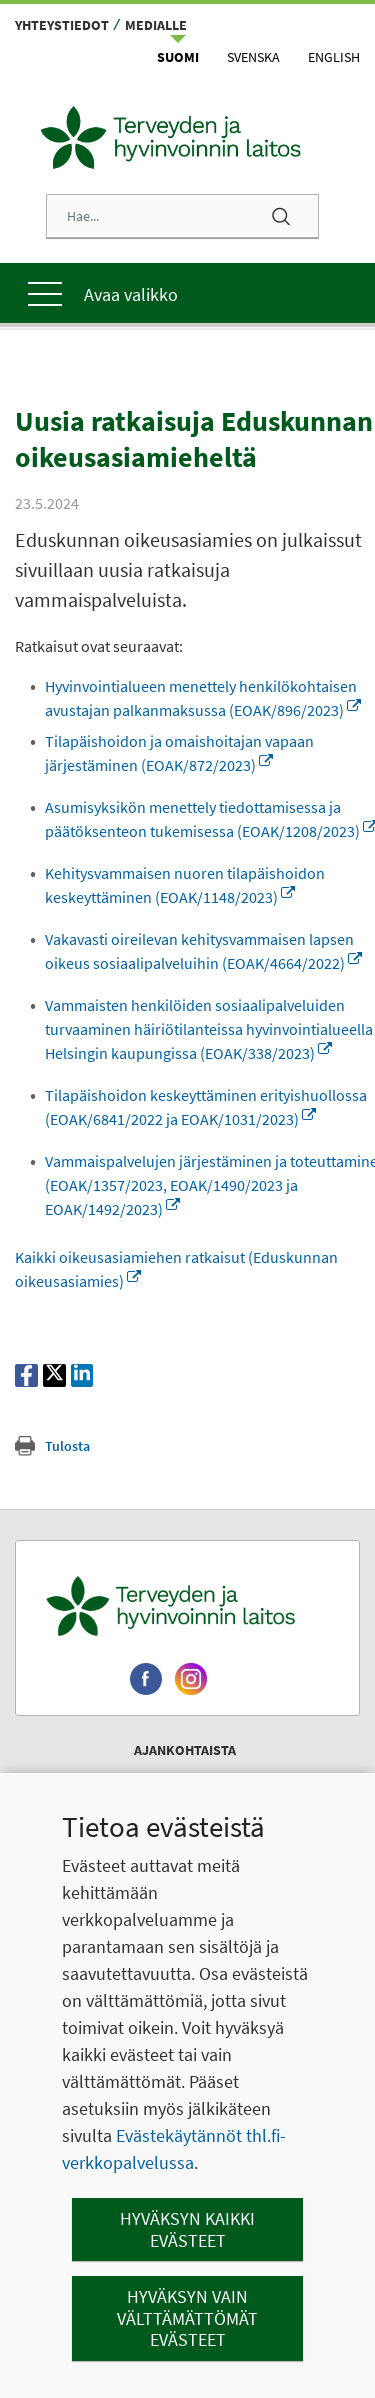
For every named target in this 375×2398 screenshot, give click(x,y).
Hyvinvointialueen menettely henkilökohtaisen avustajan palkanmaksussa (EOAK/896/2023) (201, 734)
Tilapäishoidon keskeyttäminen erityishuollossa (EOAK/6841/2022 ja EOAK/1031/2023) (166, 1251)
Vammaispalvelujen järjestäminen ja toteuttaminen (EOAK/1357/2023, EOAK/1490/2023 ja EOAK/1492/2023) (178, 1341)
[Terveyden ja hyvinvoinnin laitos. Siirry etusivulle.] (187, 1763)
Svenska (253, 57)
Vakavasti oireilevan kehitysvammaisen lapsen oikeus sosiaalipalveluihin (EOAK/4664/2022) (199, 1035)
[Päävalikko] (187, 293)
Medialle (156, 25)
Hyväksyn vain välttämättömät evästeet (187, 2318)
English (334, 57)
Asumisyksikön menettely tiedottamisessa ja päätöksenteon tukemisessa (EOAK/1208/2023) (202, 879)
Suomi (178, 57)
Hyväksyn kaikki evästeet (187, 2229)
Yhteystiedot (62, 25)
